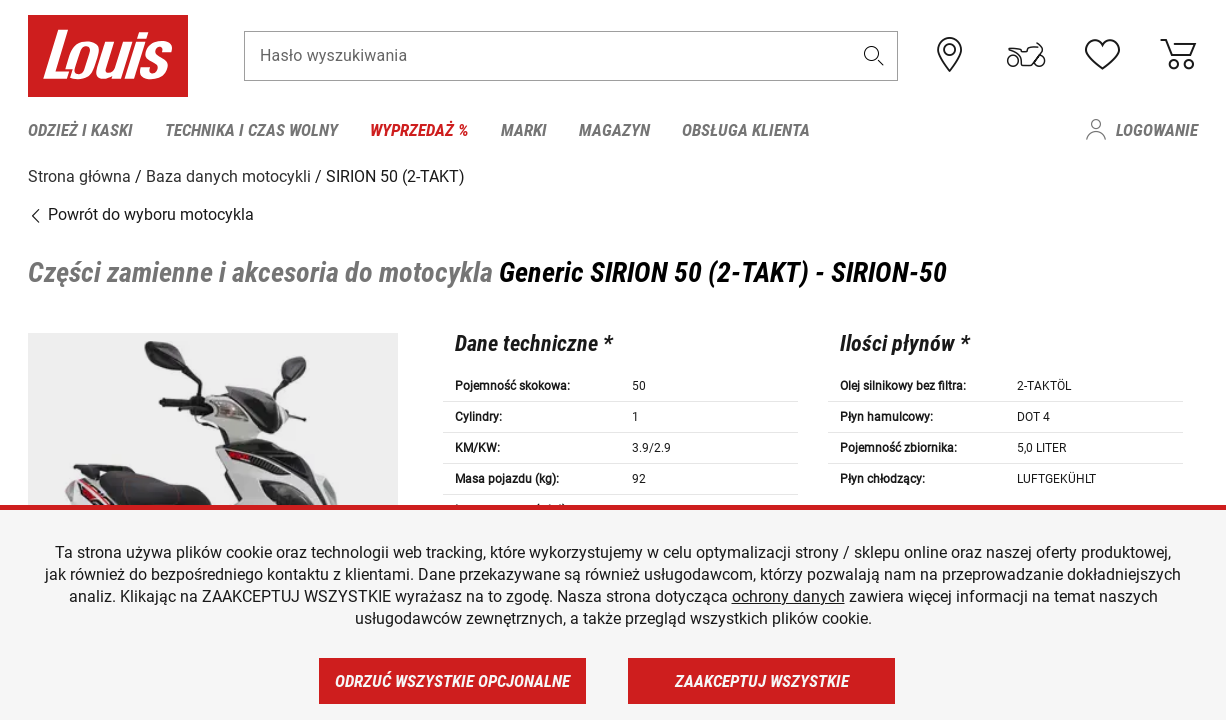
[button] (874, 56)
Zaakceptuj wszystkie (762, 681)
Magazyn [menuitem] (614, 130)
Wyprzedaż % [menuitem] (419, 130)
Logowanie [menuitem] (1157, 130)
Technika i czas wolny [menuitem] (251, 130)
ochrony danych (788, 596)
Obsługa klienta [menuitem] (746, 130)
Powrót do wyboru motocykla (141, 214)
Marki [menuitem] (524, 130)
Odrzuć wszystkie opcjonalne (452, 681)
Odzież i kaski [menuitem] (80, 130)
